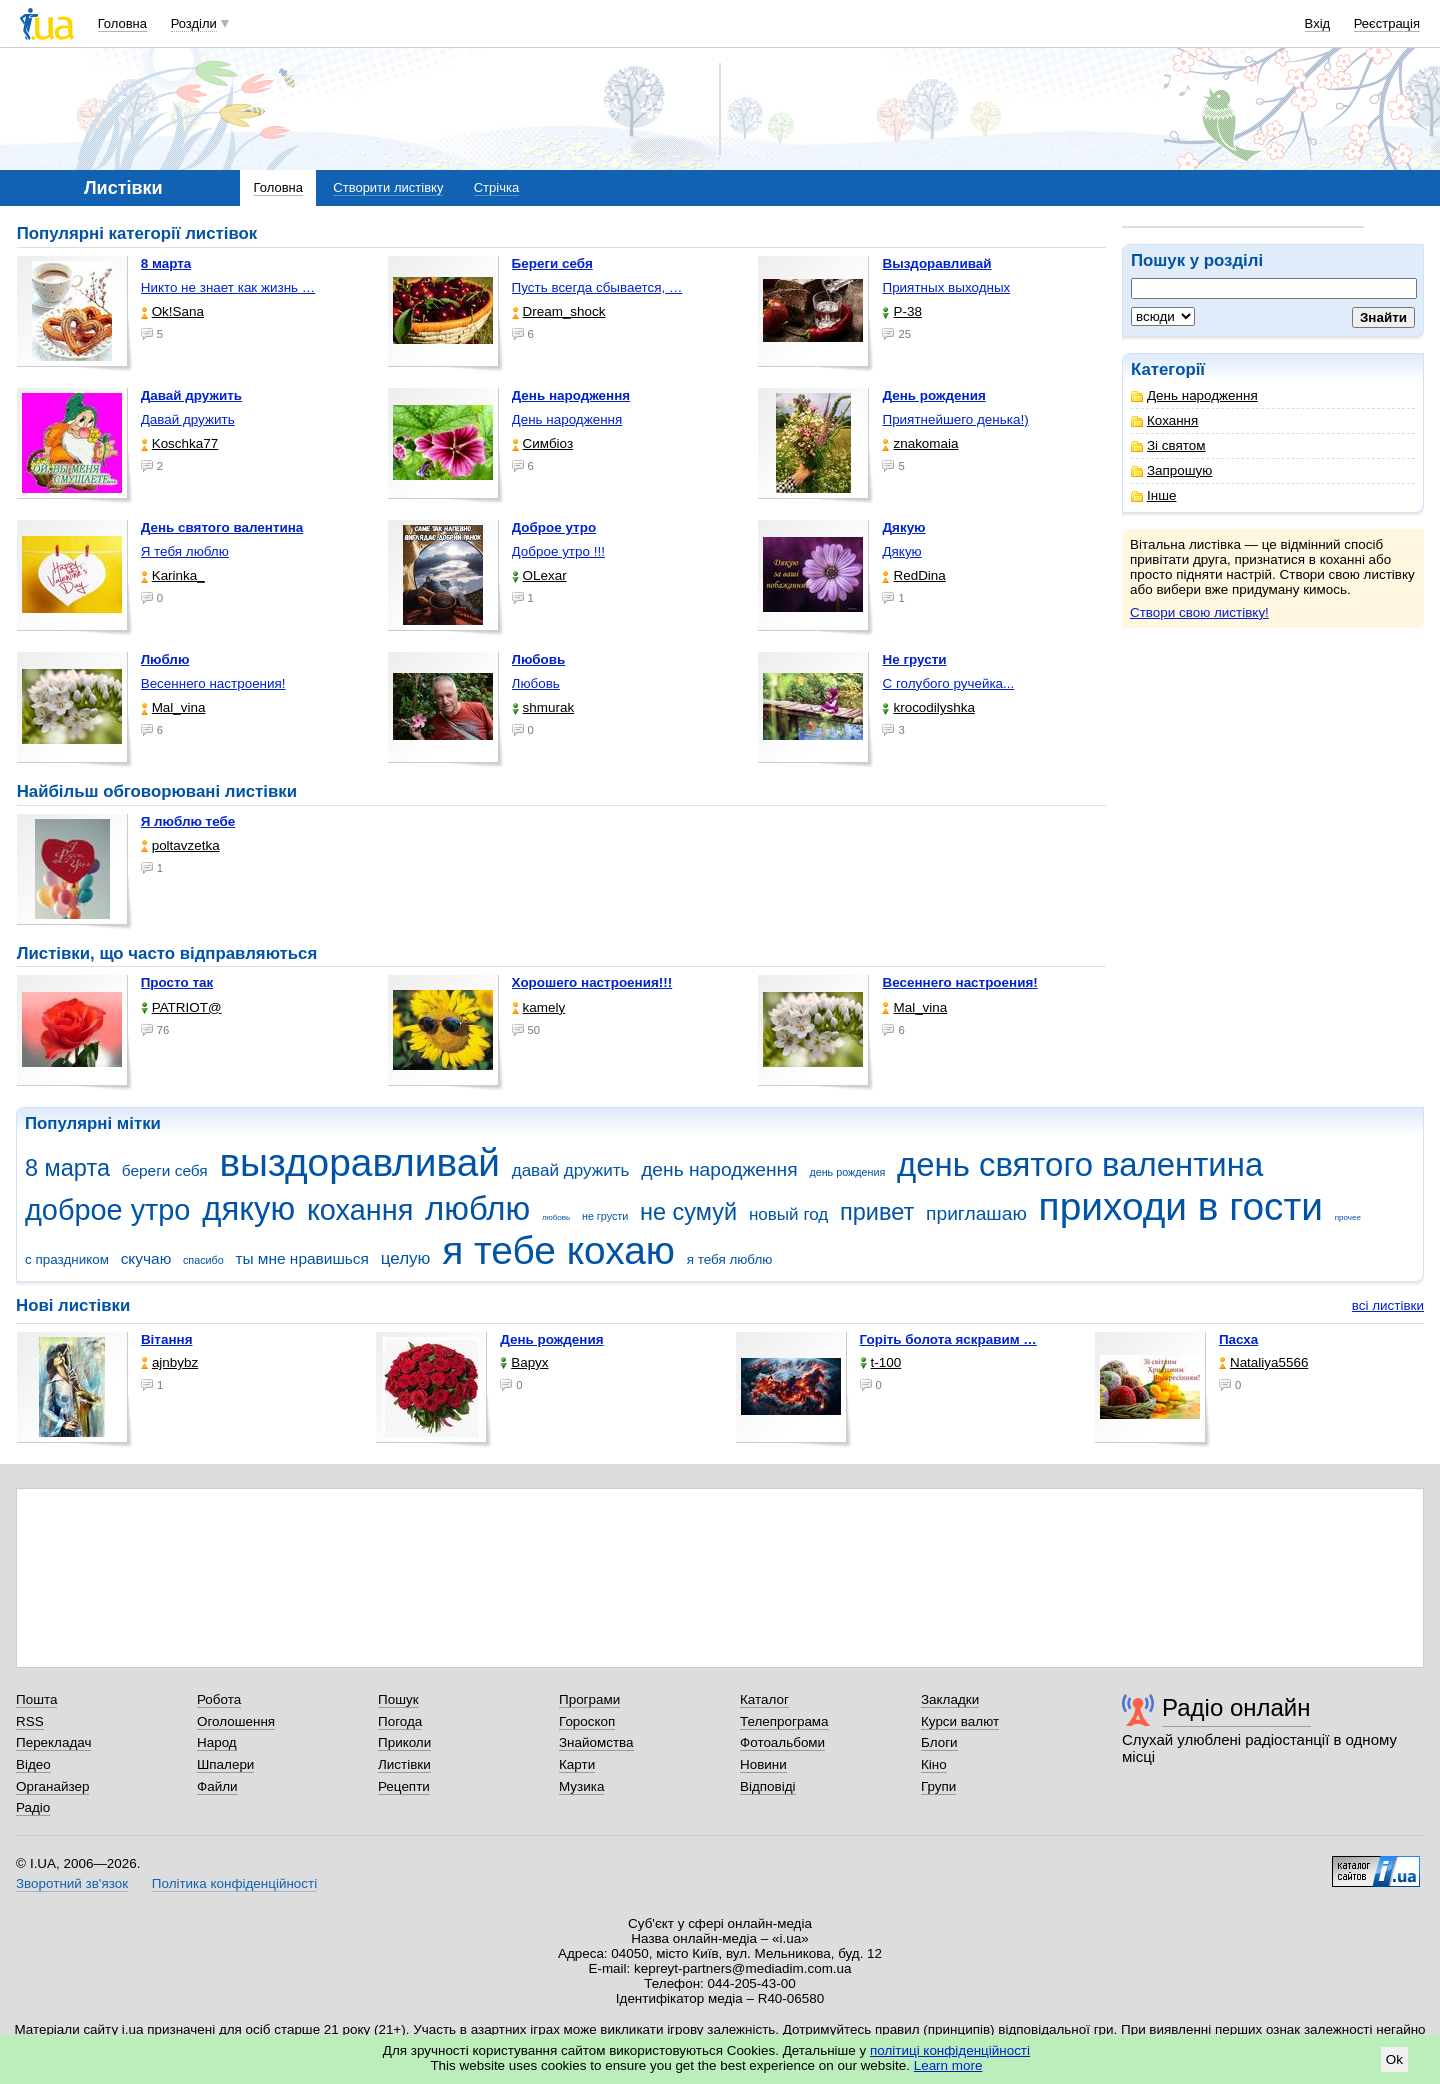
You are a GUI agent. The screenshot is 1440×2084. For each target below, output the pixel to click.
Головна (122, 23)
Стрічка (496, 187)
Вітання (167, 1339)
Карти (577, 1764)
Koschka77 (180, 443)
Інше (1153, 495)
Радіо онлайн (1236, 1707)
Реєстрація (1387, 23)
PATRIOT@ (181, 1007)
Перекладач (53, 1742)
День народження (1194, 395)
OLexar (539, 575)
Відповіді (768, 1786)
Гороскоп (587, 1721)
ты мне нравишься (302, 1258)
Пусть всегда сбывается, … (597, 287)
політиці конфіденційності (950, 2050)
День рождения (551, 1339)
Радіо (33, 1807)
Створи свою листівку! (1199, 612)
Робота (219, 1699)
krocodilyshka (928, 707)
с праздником (67, 1259)
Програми (589, 1699)
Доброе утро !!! (558, 551)
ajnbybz (169, 1362)
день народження (719, 1169)
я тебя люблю (730, 1259)
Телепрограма (784, 1721)
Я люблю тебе (188, 821)
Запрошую (1171, 470)
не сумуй (688, 1212)
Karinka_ (173, 575)
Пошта (36, 1699)
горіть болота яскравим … (948, 1339)
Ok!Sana (172, 311)
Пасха (1238, 1339)
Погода (400, 1721)
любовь (556, 1217)
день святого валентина (1080, 1164)
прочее (1348, 1217)
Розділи (194, 23)
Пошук (398, 1699)
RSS (30, 1721)
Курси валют (960, 1721)
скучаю (146, 1258)
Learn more (948, 2065)
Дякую (901, 551)
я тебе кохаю (558, 1250)
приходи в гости (1181, 1206)
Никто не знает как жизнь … (228, 287)
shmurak (543, 707)
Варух (524, 1362)
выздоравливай (359, 1162)
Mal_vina (173, 707)
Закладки (950, 1699)
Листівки (404, 1764)
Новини (763, 1764)
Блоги (939, 1742)
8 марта (67, 1168)
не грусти (605, 1216)
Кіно (934, 1764)
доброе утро (107, 1210)
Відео (33, 1764)
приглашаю (976, 1213)
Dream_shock (559, 311)
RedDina (913, 575)
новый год (788, 1214)
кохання (360, 1210)
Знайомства (596, 1742)
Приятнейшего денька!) (955, 419)
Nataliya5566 (1263, 1362)
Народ (217, 1742)
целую (406, 1258)
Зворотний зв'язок (72, 1883)
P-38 (901, 311)
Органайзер (52, 1786)
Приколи (404, 1742)
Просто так (177, 982)
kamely (539, 1007)
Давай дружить (188, 419)
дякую (248, 1208)
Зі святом (1168, 445)
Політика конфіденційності (234, 1883)
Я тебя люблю (185, 551)
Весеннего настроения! (213, 683)
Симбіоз (542, 443)
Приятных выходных (946, 287)
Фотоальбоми (782, 1742)
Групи (938, 1786)
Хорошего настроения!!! (592, 982)
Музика (581, 1786)
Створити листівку (388, 187)
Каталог (764, 1699)
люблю (477, 1208)
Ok (1394, 2059)
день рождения (847, 1172)
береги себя (165, 1170)
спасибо (203, 1260)
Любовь (536, 683)
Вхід (1318, 23)
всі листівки (1388, 1305)
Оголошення (236, 1721)
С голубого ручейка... (948, 683)
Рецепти (404, 1786)
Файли (217, 1786)
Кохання (1164, 420)
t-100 (881, 1362)
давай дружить (571, 1170)
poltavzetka (180, 845)
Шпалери (225, 1764)
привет (877, 1212)
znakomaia (920, 443)
